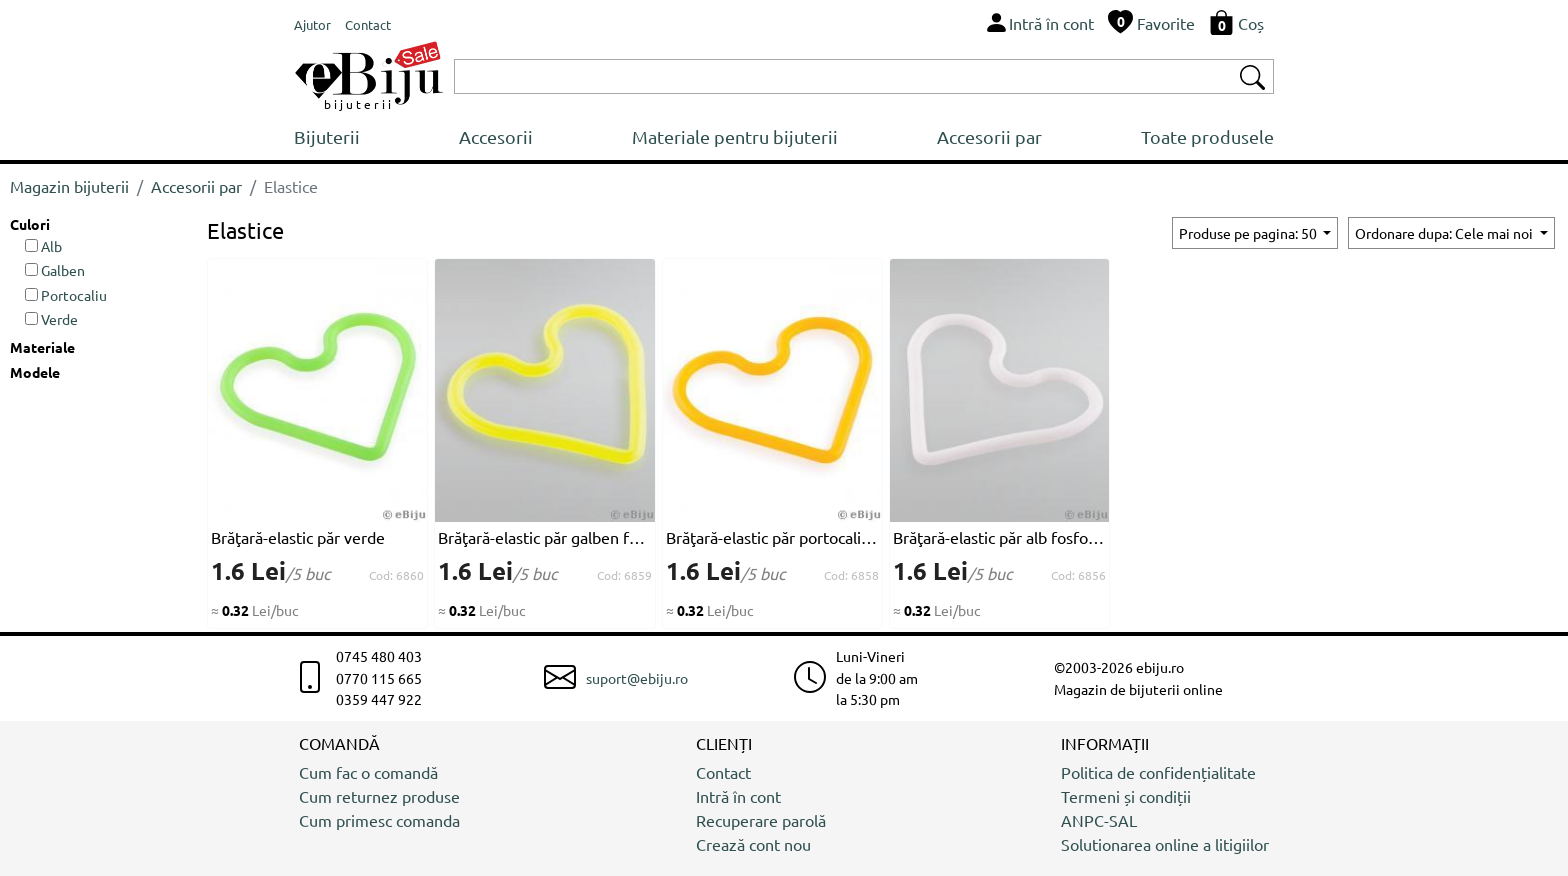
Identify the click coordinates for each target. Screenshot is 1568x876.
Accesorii (496, 136)
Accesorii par (989, 136)
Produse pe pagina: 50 (1249, 233)
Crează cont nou (753, 844)
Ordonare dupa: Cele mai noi (1445, 233)
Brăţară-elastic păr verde (298, 537)
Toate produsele (1207, 136)
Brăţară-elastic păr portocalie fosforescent (772, 537)
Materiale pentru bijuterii (735, 136)
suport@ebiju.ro (637, 678)
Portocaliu (66, 295)
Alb (43, 246)
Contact (723, 772)
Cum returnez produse (379, 796)
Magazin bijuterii (69, 186)
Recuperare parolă (761, 820)
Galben (55, 270)
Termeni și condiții (1126, 796)
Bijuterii (327, 136)
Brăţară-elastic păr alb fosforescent (999, 537)
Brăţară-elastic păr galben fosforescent (544, 537)
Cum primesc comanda (379, 820)
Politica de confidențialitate (1158, 772)
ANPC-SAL (1099, 820)
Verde (51, 319)
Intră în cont (738, 796)
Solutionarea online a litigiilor (1165, 844)
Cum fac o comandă (368, 772)
